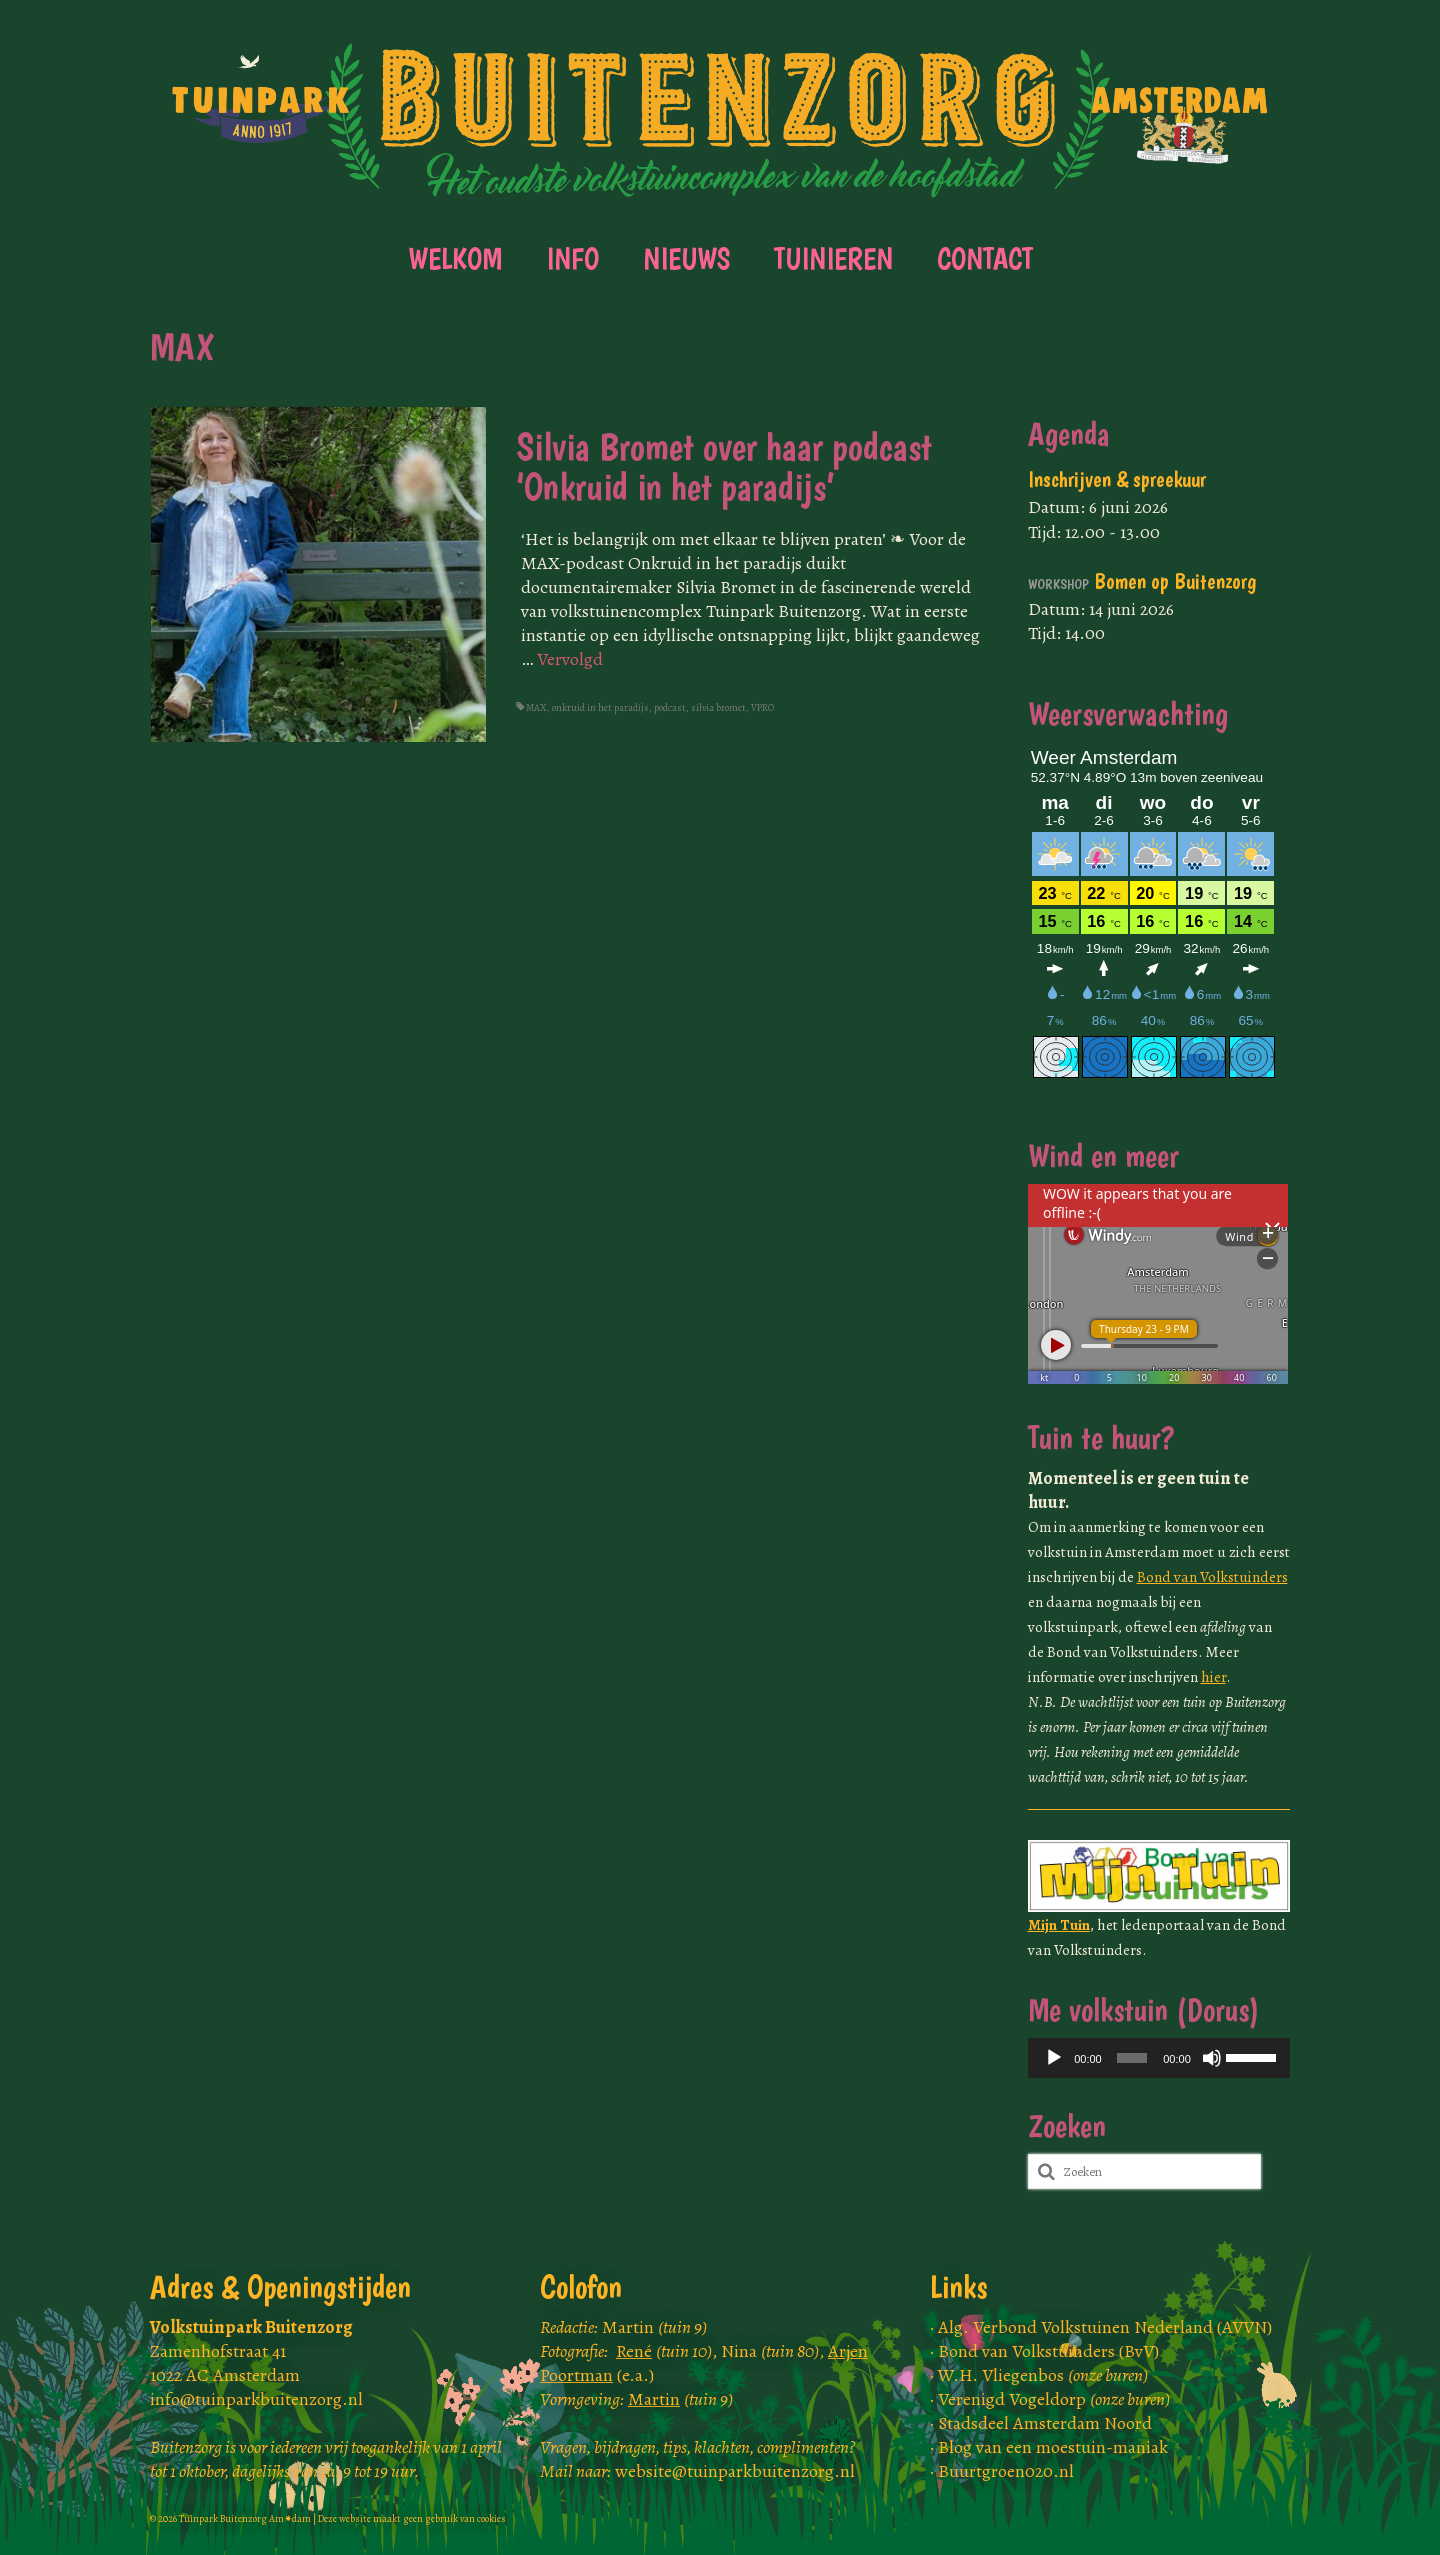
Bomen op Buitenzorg (1142, 581)
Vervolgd (570, 659)
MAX (536, 707)
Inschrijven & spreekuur (1117, 479)
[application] (1159, 2058)
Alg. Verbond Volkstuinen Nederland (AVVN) (1105, 2327)
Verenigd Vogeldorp (1054, 2399)
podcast (670, 707)
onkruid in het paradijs (600, 707)
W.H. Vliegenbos (1043, 2375)
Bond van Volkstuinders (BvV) (1048, 2351)
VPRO (762, 707)
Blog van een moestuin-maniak (1053, 2447)
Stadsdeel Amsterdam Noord (1045, 2423)
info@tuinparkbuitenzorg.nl (256, 2399)
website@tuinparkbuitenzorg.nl (735, 2471)
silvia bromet (718, 707)
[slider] (1132, 2058)
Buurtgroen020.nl (1006, 2471)
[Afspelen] (1054, 2058)
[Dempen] (1212, 2058)
